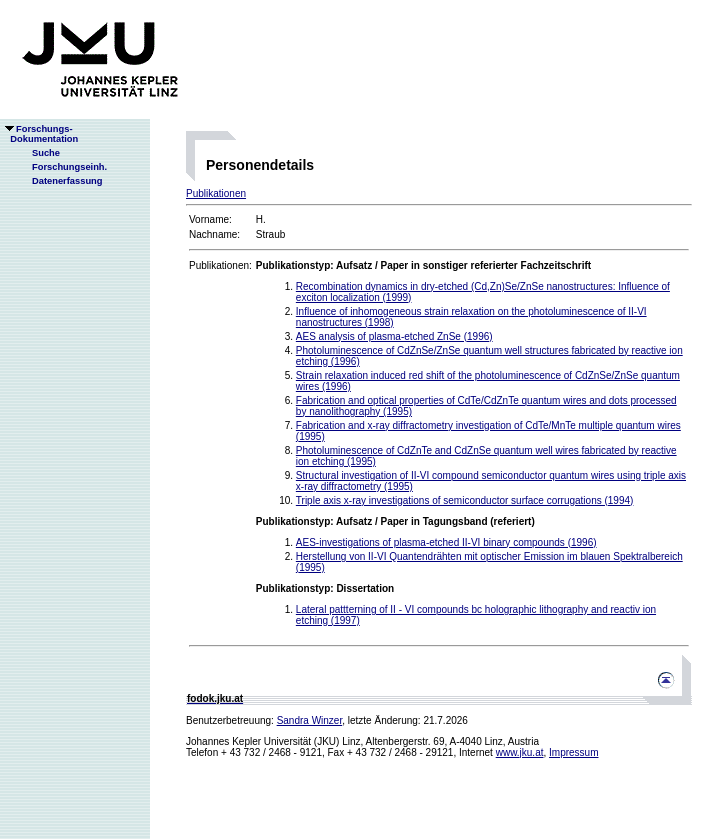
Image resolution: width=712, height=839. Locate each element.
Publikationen (216, 193)
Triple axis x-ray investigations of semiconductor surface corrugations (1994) (465, 500)
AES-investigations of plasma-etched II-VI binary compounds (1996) (446, 542)
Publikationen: (220, 265)
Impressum (573, 752)
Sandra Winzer (310, 720)
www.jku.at (520, 752)
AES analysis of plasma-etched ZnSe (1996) (394, 336)
